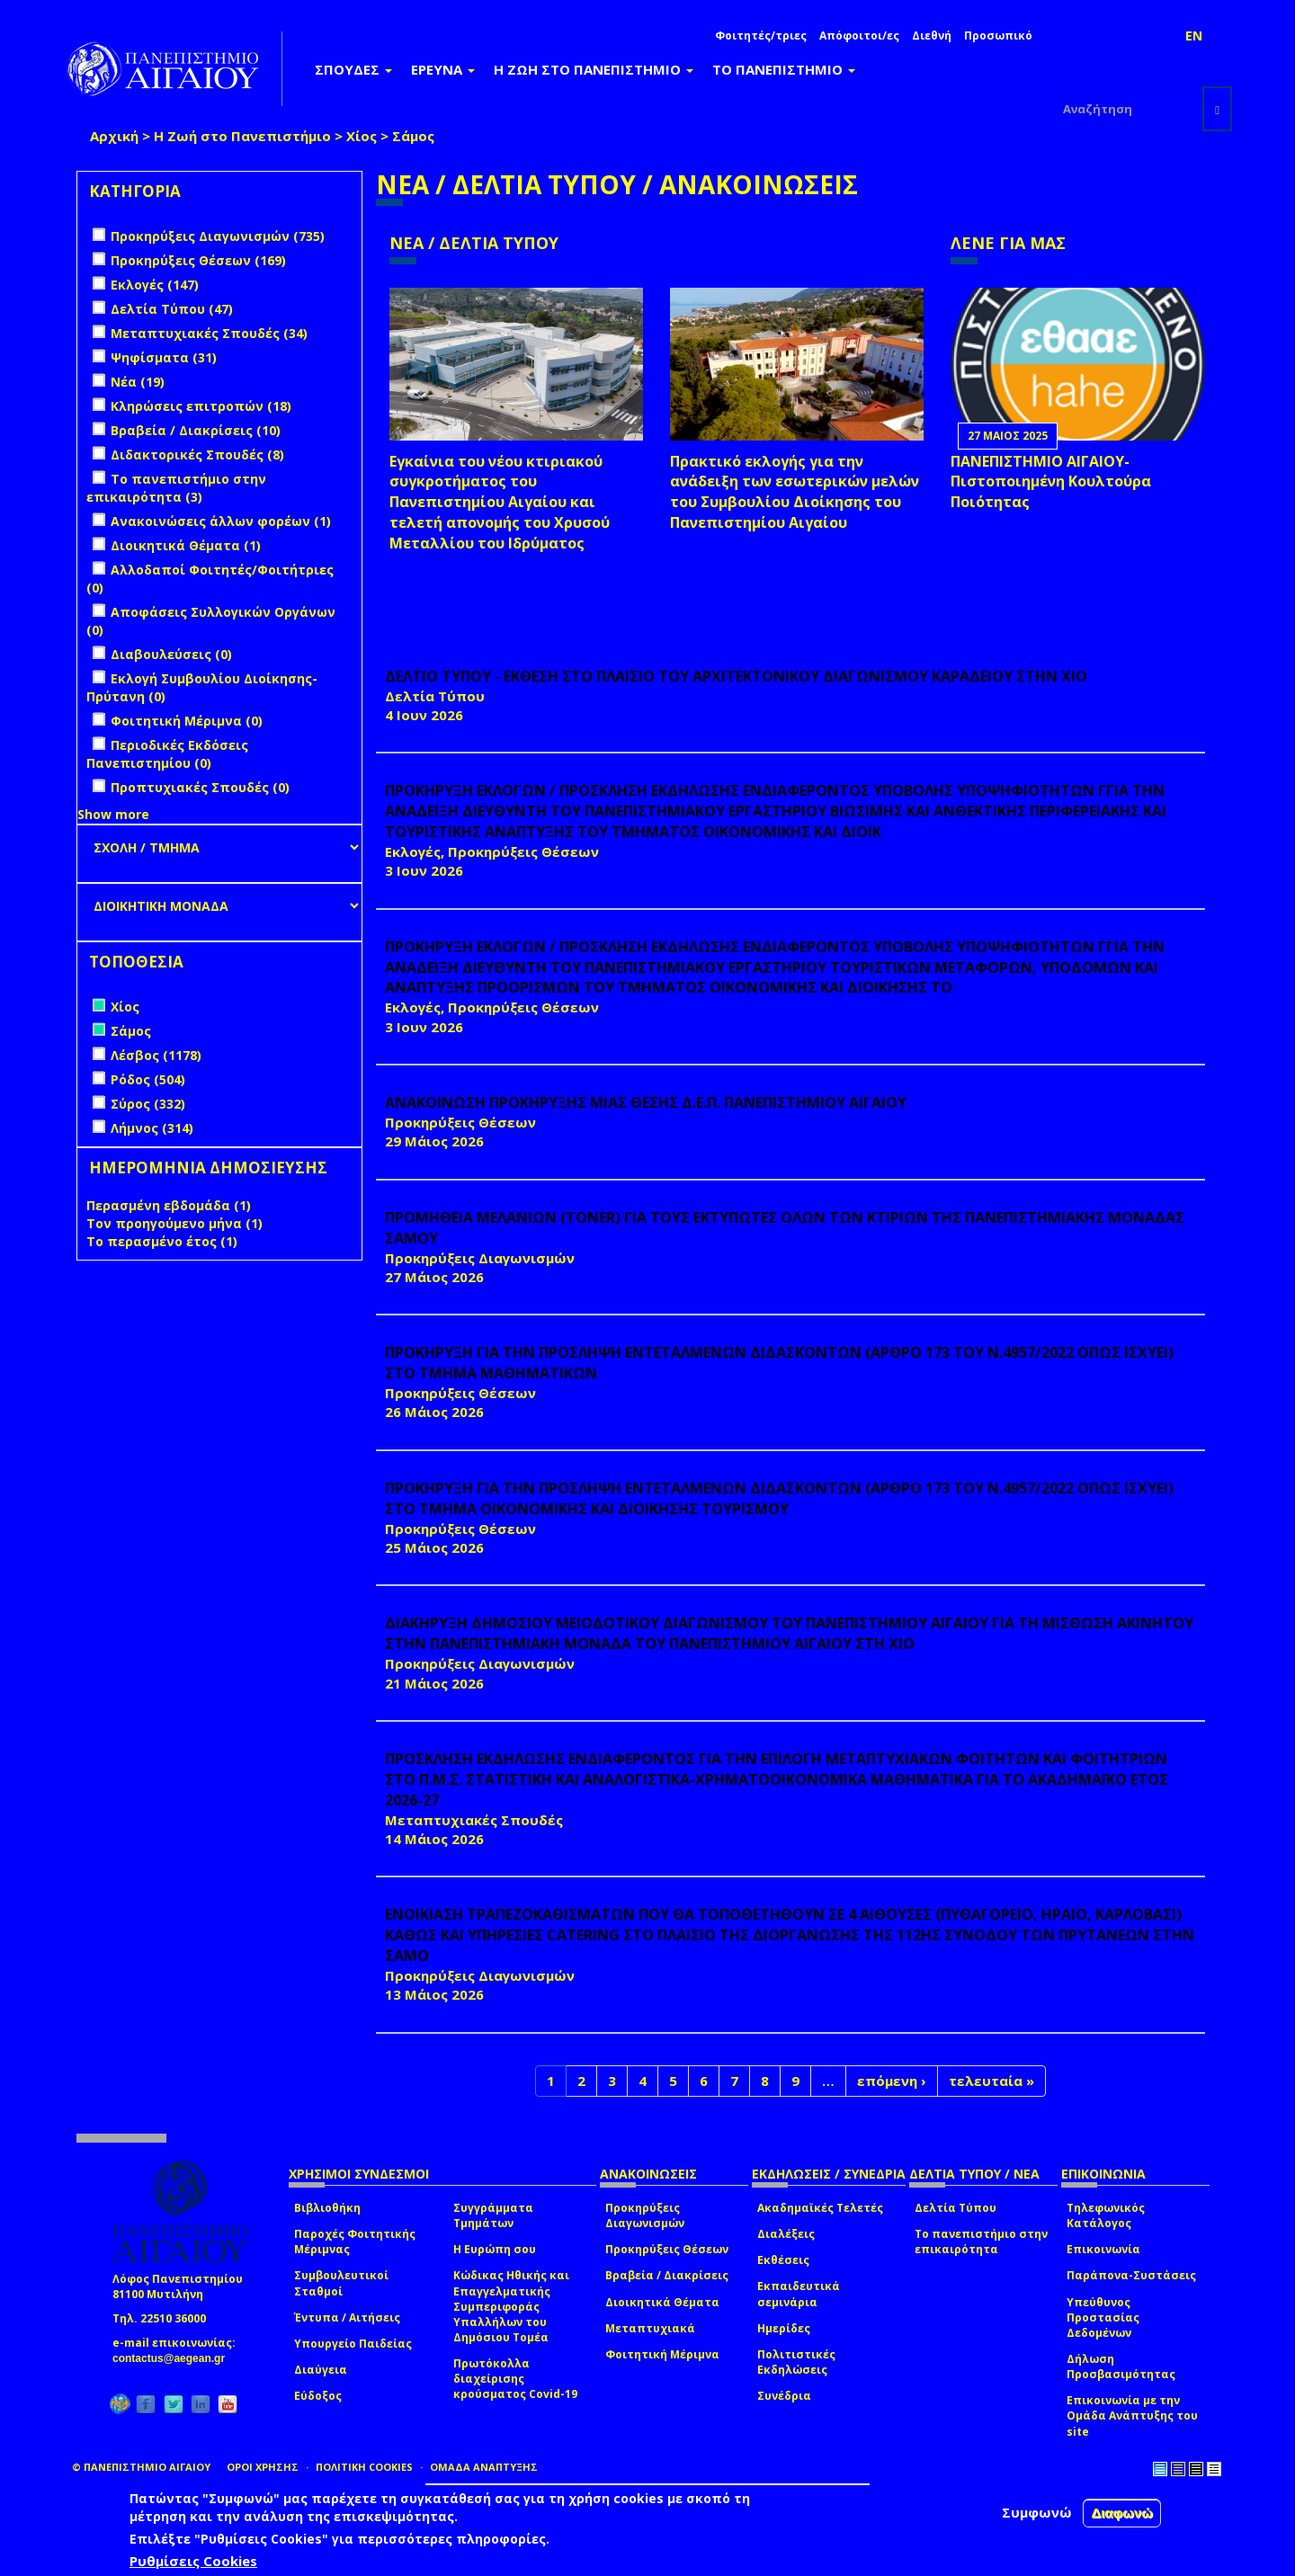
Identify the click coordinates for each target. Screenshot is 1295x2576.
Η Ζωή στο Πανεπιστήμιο (242, 136)
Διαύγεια (320, 2369)
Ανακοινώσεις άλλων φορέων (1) (221, 521)
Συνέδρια (784, 2395)
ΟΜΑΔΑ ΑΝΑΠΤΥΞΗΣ (484, 2466)
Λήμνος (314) (152, 1127)
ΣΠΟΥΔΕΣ (353, 69)
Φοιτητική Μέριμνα (662, 2354)
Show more (113, 814)
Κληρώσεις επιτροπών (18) (201, 405)
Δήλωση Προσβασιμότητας (1121, 2366)
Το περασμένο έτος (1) (161, 1241)
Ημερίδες (783, 2328)
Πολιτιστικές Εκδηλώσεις (796, 2362)
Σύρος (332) (148, 1103)
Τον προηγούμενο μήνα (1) (174, 1223)
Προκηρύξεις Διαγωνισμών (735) (218, 236)
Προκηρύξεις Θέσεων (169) (198, 260)
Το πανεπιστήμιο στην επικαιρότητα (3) (176, 487)
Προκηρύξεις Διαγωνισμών (644, 2215)
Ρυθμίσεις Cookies (193, 2561)
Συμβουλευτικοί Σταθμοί (341, 2283)
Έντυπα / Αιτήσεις (347, 2317)
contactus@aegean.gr (174, 2358)
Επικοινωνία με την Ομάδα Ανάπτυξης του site (1132, 2415)
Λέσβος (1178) (156, 1055)
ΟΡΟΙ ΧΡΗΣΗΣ (263, 2466)
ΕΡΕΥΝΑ (443, 69)
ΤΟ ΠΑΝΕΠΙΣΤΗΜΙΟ (783, 69)
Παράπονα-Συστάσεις (1131, 2275)
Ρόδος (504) (148, 1079)
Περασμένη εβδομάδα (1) (168, 1205)
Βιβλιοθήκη (327, 2207)
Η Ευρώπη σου (494, 2249)
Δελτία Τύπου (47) (172, 308)
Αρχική (114, 136)
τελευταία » (991, 2081)
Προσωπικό (998, 35)
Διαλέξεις (786, 2234)
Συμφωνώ (1037, 2512)
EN (1193, 35)
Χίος (361, 136)
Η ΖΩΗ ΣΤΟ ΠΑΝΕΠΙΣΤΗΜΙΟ (593, 69)
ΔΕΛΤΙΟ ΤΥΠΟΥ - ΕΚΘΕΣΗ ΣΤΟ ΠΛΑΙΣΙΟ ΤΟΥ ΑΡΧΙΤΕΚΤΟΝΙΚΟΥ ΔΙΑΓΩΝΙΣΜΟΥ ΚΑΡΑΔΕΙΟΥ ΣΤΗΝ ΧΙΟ (736, 676)
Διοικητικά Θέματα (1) (186, 545)
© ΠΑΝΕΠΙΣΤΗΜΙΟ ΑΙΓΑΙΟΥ (141, 2466)
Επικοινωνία (1103, 2249)
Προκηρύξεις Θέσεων (666, 2249)
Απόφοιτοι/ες (859, 35)
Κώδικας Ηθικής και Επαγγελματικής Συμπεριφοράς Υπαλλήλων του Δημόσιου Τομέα (511, 2306)
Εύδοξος (318, 2395)
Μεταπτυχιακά (650, 2328)
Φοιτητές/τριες (761, 35)
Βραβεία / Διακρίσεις (666, 2275)
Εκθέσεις (783, 2260)
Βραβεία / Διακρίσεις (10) (196, 430)
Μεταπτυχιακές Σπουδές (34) (209, 333)
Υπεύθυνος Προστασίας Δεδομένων (1103, 2317)
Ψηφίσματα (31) (164, 357)
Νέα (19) (138, 381)
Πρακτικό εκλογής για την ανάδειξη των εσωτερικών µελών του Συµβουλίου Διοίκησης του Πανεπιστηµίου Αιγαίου (794, 492)
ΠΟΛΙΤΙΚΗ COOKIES (364, 2466)
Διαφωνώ (1122, 2512)
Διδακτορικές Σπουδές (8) (197, 454)
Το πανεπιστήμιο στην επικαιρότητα (981, 2241)
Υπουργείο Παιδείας (353, 2343)
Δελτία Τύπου (955, 2207)
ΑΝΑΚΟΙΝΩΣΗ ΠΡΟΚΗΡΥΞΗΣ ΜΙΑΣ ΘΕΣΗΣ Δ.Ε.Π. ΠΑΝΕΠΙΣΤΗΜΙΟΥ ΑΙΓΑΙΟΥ (645, 1102)
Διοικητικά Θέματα (662, 2302)
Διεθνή (931, 35)
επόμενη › (891, 2081)
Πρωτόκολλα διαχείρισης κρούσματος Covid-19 (515, 2379)
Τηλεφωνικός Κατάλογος (1106, 2215)
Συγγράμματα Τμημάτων (493, 2215)
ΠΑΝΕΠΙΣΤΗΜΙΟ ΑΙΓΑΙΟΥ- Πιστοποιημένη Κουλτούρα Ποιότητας (1051, 482)
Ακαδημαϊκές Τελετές (820, 2207)
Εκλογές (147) (155, 284)
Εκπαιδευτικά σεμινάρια (798, 2293)
